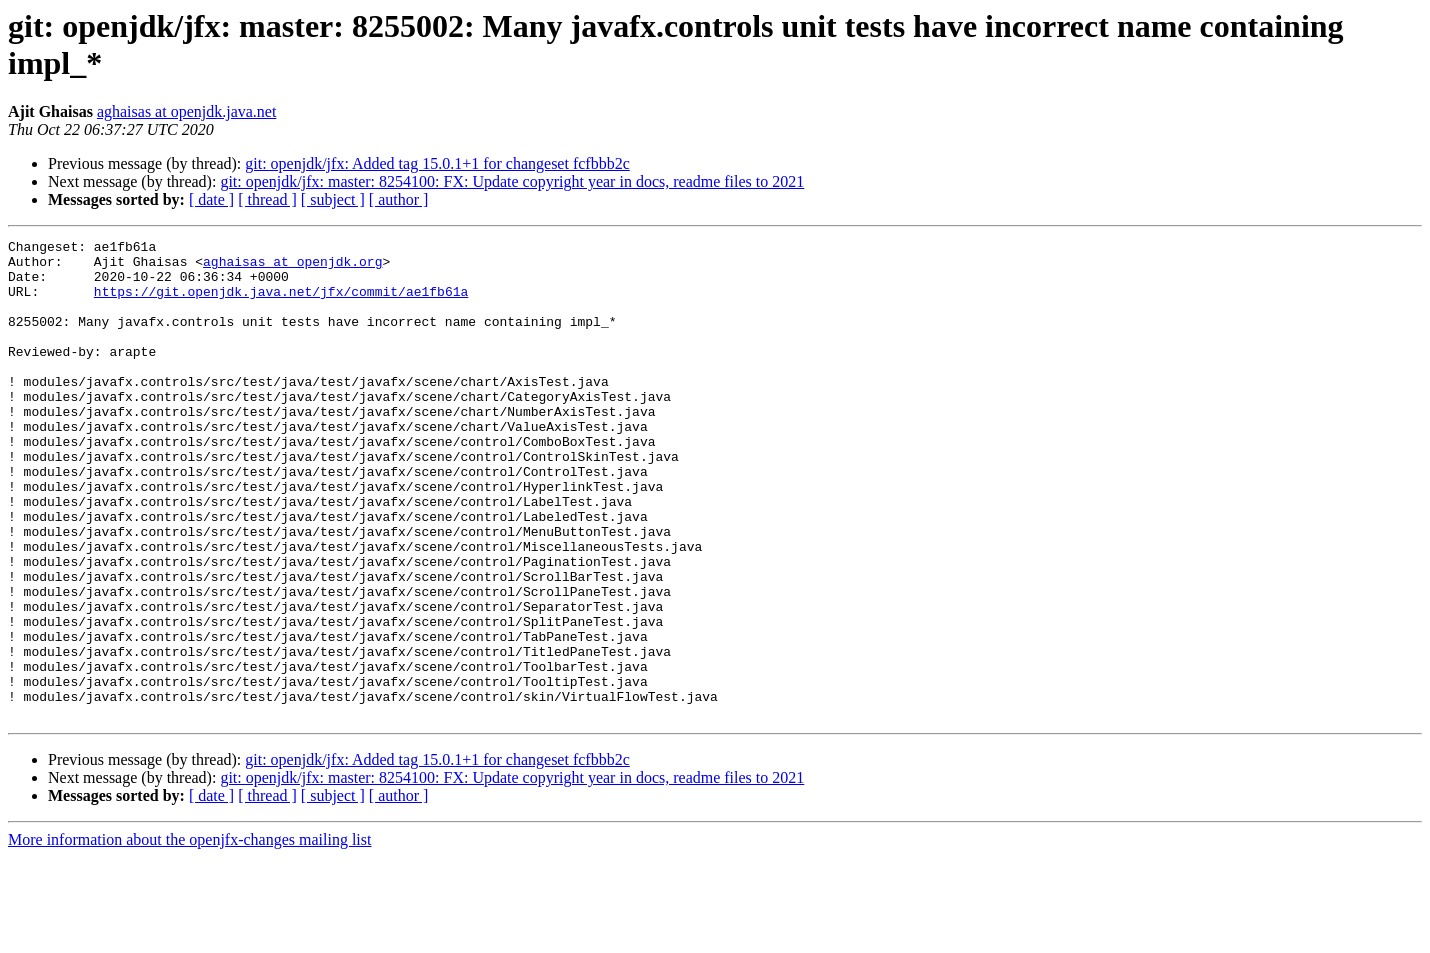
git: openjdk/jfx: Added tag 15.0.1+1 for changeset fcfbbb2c (437, 163)
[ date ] (211, 199)
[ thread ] (267, 199)
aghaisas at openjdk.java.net (187, 111)
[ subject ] (333, 199)
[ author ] (399, 199)
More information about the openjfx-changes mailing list (189, 935)
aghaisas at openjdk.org (292, 267)
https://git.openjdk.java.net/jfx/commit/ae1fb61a (281, 303)
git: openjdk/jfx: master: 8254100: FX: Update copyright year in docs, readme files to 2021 (512, 181)
